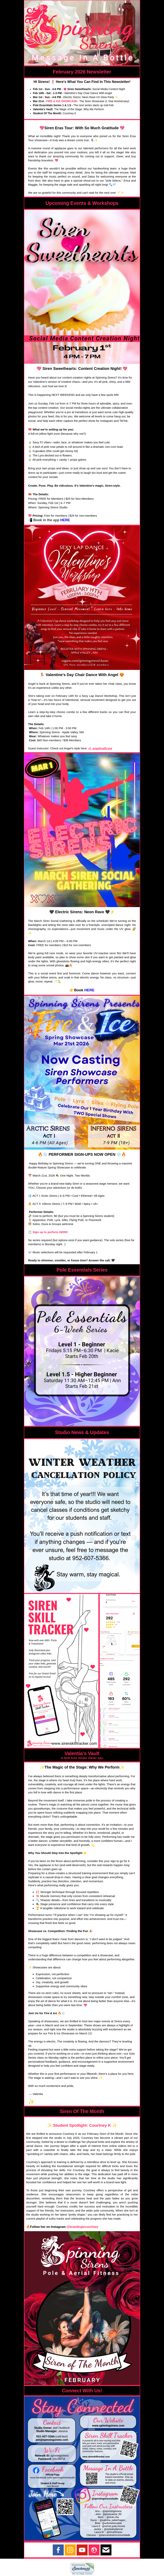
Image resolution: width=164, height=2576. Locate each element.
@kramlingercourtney (82, 2226)
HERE (65, 520)
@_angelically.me (100, 748)
